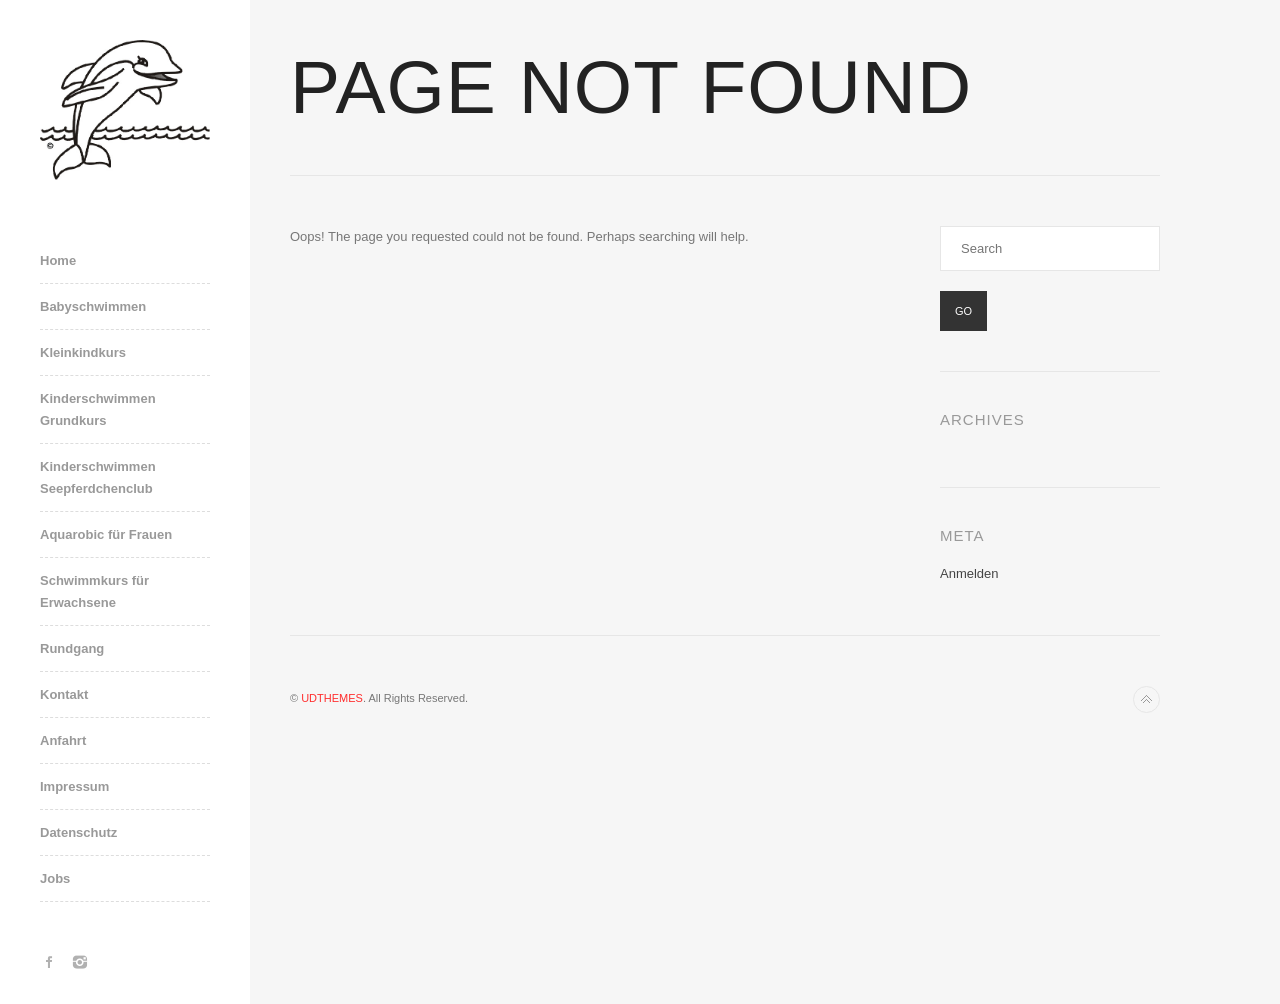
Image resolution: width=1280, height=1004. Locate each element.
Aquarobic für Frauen (106, 534)
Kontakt (64, 694)
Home (58, 260)
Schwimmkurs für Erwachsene (94, 591)
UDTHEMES (332, 698)
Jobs (55, 878)
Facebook (50, 962)
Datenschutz (78, 832)
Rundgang (72, 648)
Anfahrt (63, 740)
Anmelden (969, 573)
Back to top (1146, 699)
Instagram (80, 962)
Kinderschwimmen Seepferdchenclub (98, 477)
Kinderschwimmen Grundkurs (98, 409)
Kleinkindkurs (83, 352)
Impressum (74, 786)
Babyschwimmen (93, 306)
